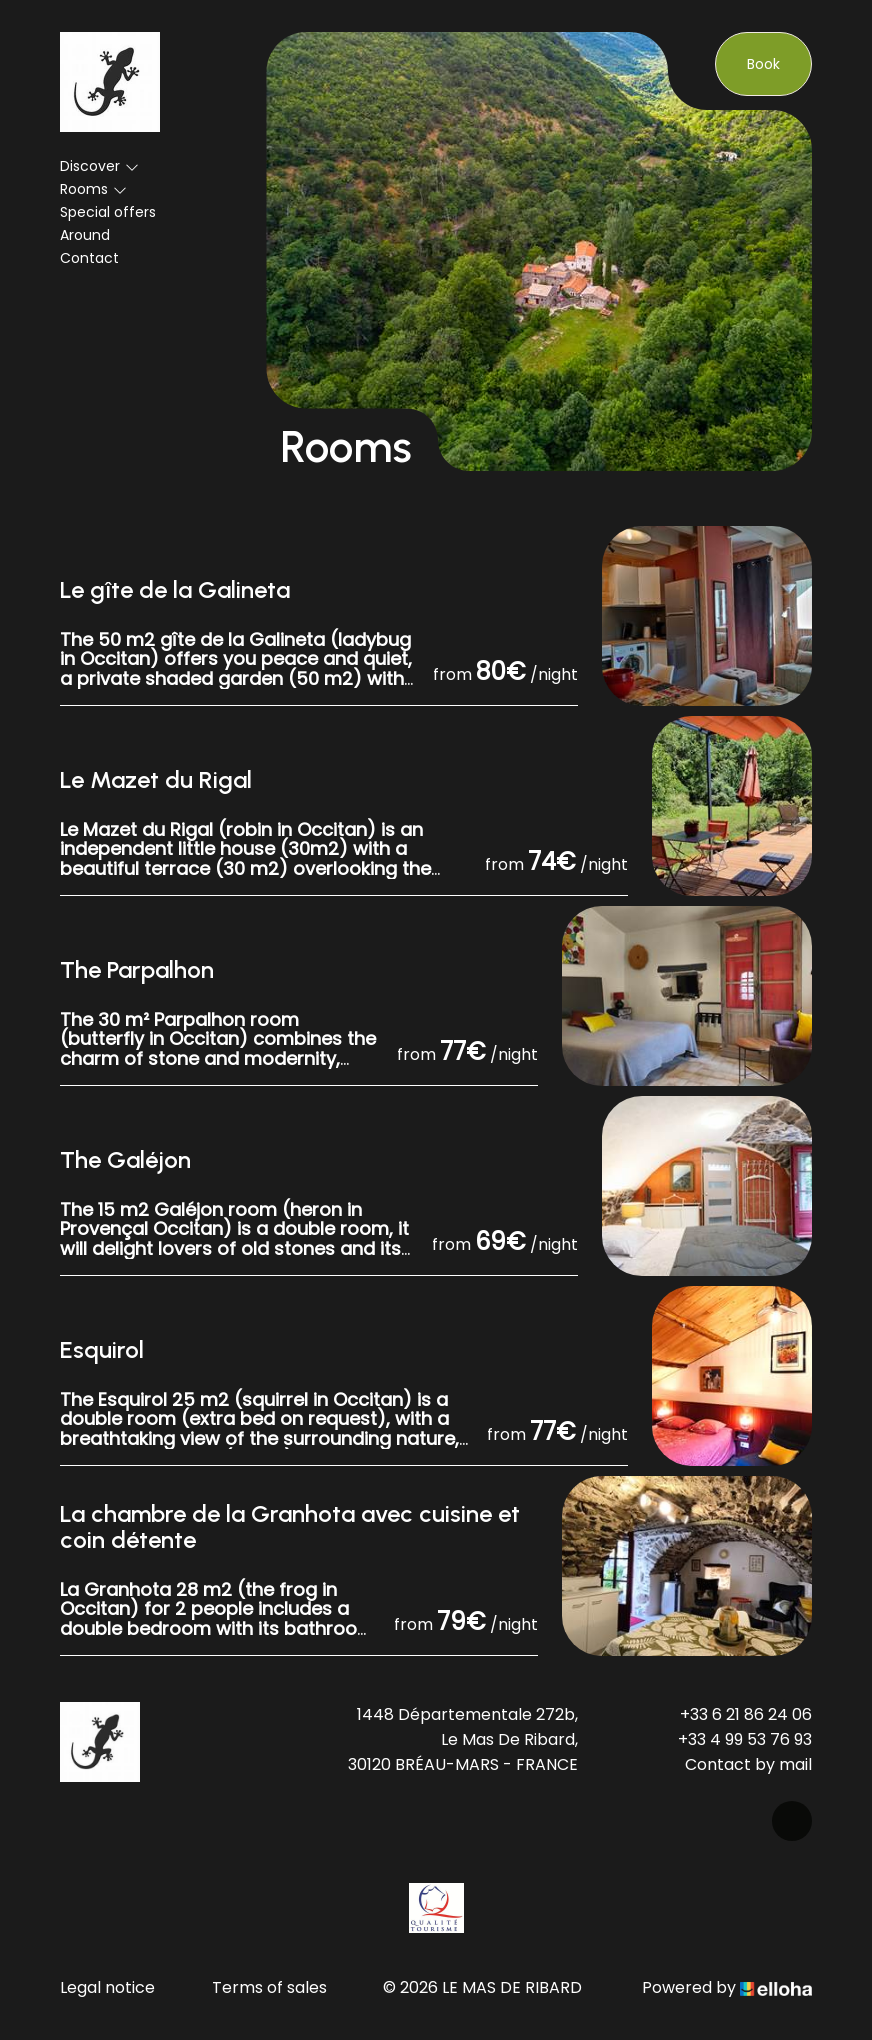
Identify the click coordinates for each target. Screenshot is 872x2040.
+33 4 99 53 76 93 (745, 1739)
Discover (99, 166)
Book (763, 64)
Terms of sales (269, 1987)
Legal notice (107, 1987)
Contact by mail (748, 1764)
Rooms (93, 189)
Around (85, 235)
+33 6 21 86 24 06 (746, 1714)
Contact (89, 258)
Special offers (108, 212)
